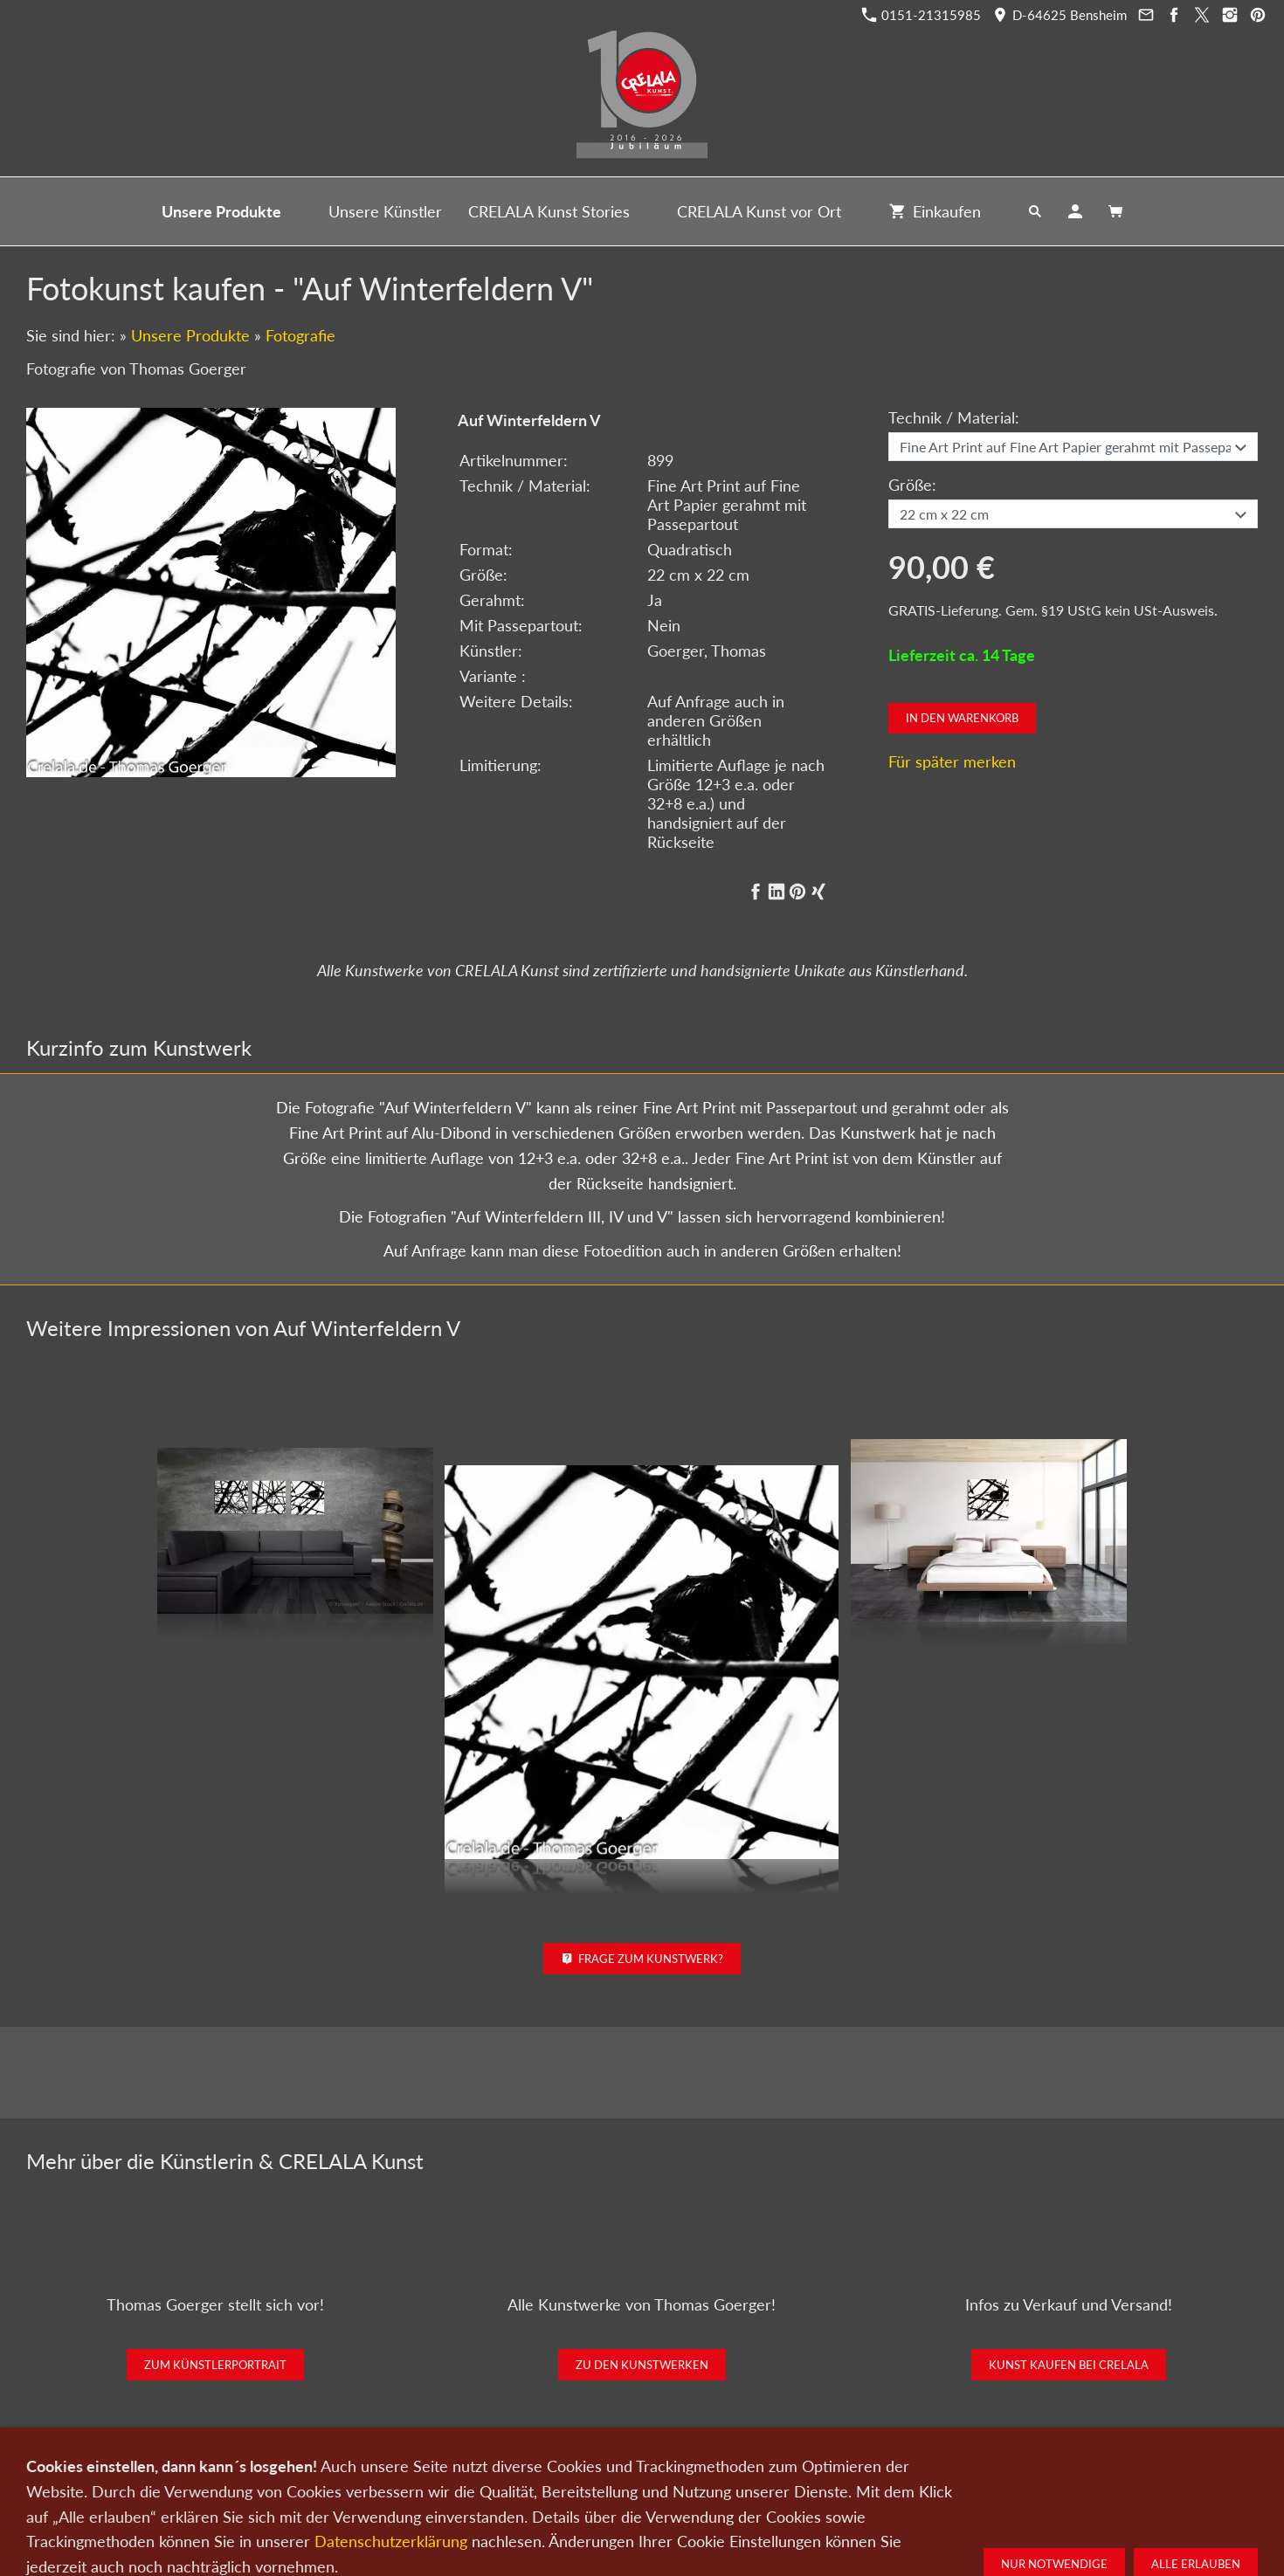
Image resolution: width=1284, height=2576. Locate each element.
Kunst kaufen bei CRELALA (1069, 2365)
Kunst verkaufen (456, 2484)
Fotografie (300, 335)
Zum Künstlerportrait (215, 2365)
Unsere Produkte (190, 335)
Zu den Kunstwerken (642, 2365)
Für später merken (952, 761)
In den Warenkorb (962, 718)
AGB (847, 2484)
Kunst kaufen (364, 2484)
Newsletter (637, 2484)
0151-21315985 (921, 15)
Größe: (912, 484)
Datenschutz (713, 2484)
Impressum (790, 2484)
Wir (582, 2484)
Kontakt (535, 2484)
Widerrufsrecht (915, 2484)
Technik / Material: (953, 417)
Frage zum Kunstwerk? (642, 1959)
